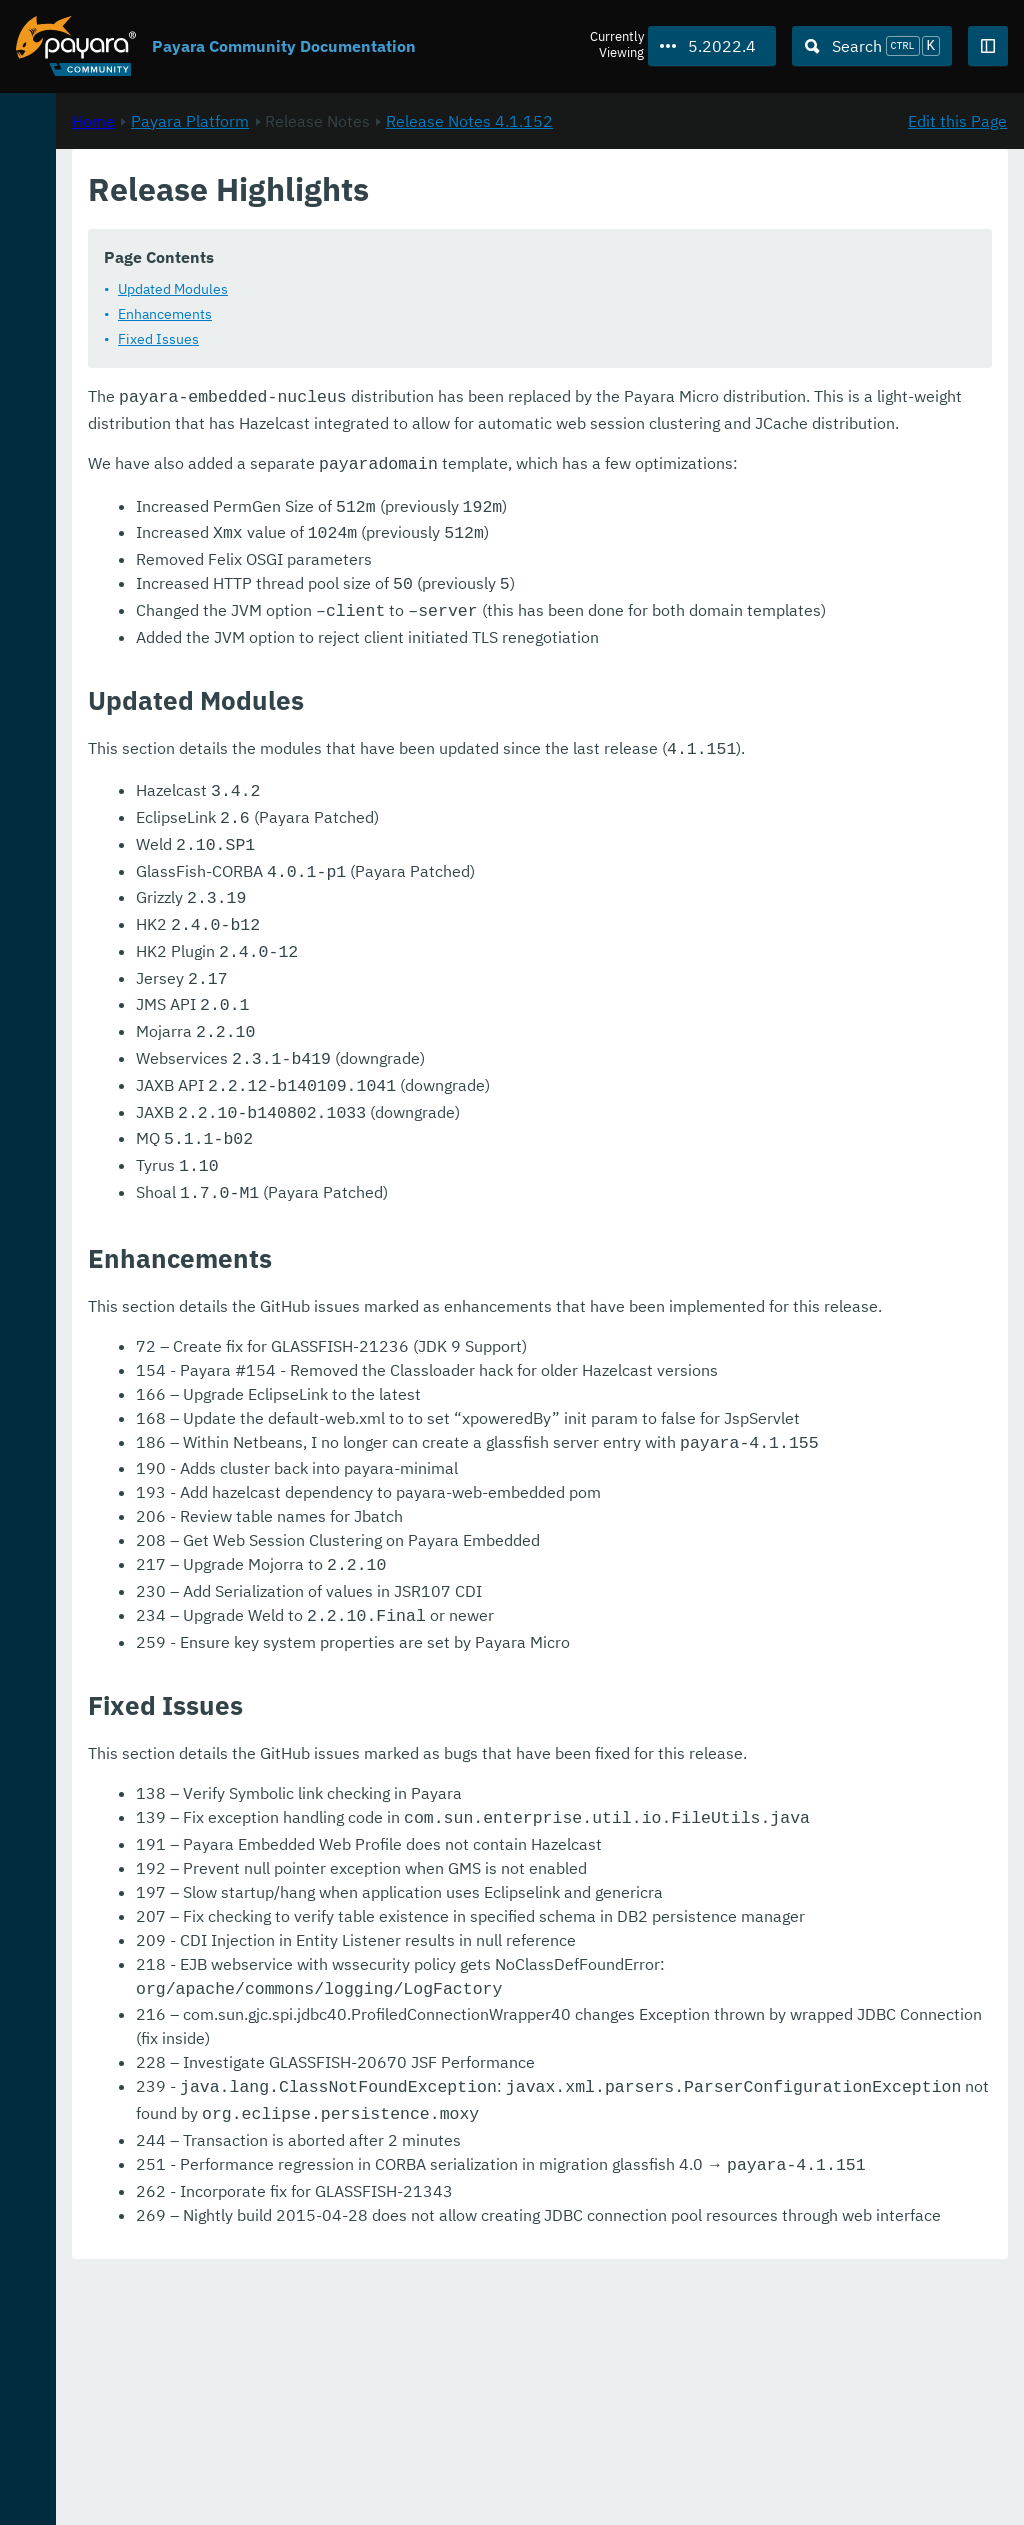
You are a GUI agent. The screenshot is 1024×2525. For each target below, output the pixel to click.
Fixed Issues (423, 338)
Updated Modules (438, 288)
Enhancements (430, 313)
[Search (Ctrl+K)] (872, 46)
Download (243, 2449)
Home (358, 211)
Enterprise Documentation (189, 2489)
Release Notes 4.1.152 (734, 211)
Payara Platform (455, 211)
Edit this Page (957, 211)
